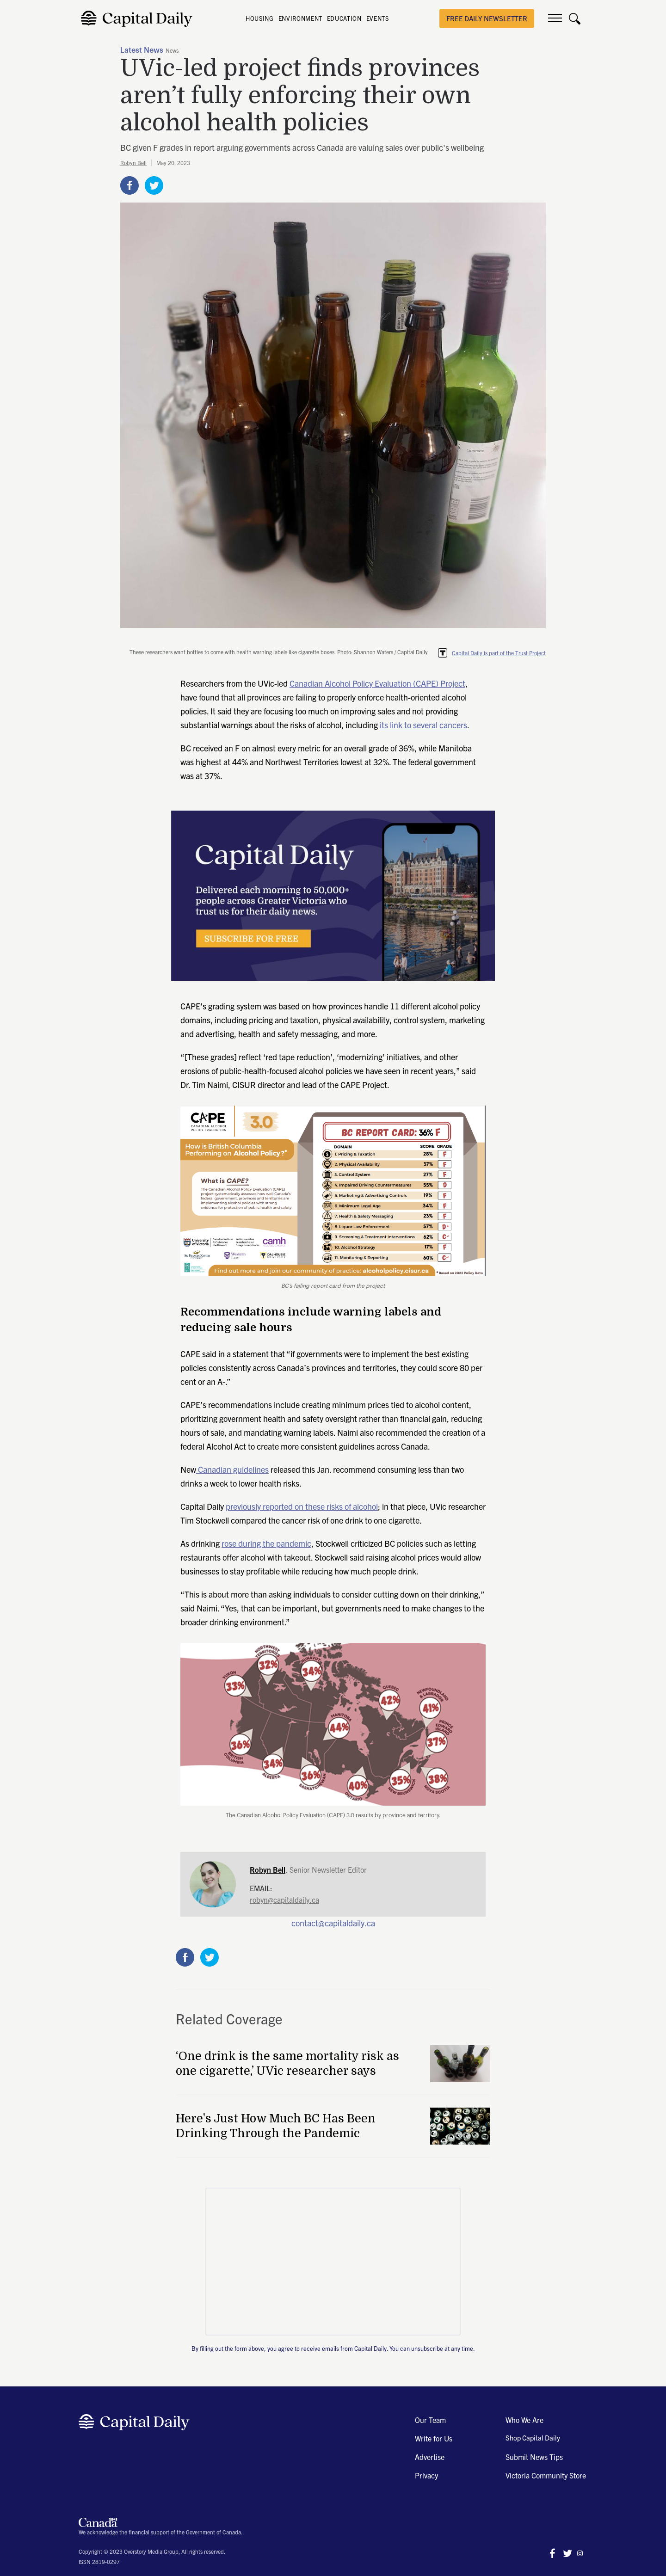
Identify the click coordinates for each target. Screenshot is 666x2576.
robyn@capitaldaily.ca (284, 1899)
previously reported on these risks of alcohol (302, 1506)
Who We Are (524, 2419)
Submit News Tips (534, 2456)
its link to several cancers (423, 724)
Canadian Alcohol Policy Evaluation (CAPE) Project (377, 683)
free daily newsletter (486, 18)
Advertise (429, 2456)
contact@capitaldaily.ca (333, 1923)
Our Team (430, 2419)
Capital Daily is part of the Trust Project (499, 652)
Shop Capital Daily (533, 2437)
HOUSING (260, 18)
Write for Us (433, 2438)
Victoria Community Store (546, 2475)
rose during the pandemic (266, 1543)
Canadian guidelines (232, 1469)
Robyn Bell (133, 162)
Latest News (141, 50)
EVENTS (377, 18)
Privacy (426, 2475)
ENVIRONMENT (300, 18)
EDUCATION (344, 18)
